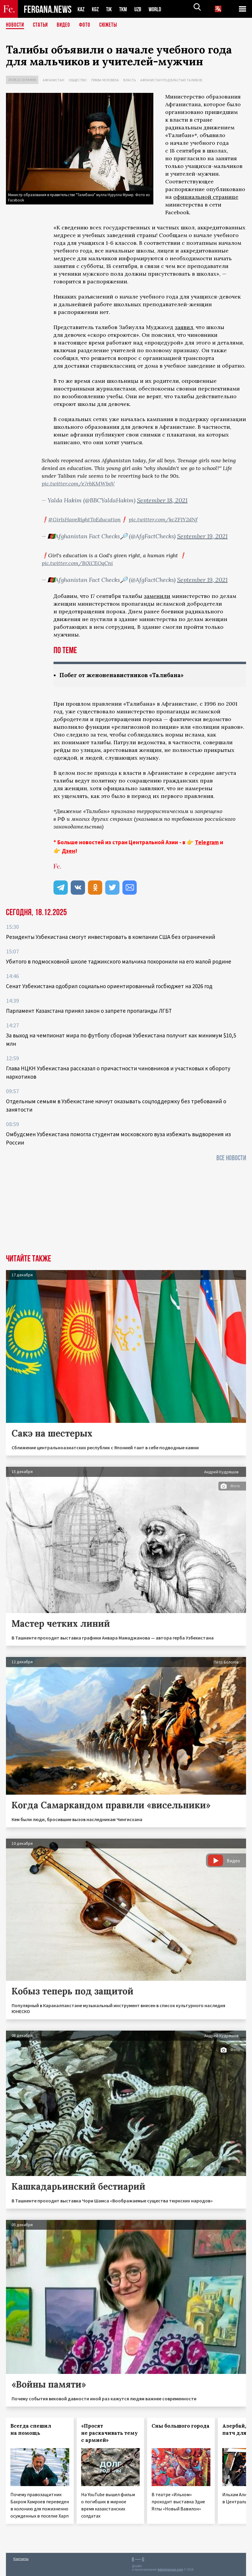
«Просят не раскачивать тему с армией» (109, 2433)
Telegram (207, 842)
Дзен (68, 851)
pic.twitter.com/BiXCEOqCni (77, 563)
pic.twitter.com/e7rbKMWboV (78, 483)
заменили (157, 596)
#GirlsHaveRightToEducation (84, 519)
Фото (87, 25)
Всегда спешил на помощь (30, 2430)
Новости (15, 25)
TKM (126, 9)
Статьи (42, 25)
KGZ (96, 9)
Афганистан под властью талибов (171, 80)
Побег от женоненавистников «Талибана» (124, 675)
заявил (184, 327)
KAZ (81, 9)
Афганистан (53, 80)
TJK (111, 9)
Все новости (231, 1158)
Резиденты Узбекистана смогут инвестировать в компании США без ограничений (110, 937)
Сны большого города (181, 2426)
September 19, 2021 (202, 536)
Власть (129, 80)
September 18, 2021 (162, 500)
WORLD (160, 9)
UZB (142, 9)
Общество (78, 80)
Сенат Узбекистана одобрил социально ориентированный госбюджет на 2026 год (109, 986)
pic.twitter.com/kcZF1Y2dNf (163, 519)
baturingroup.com (170, 2569)
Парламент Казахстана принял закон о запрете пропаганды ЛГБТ (89, 1011)
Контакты (21, 2558)
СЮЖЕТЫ (111, 25)
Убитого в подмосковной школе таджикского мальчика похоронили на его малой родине (118, 961)
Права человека (105, 80)
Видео (66, 25)
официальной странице (205, 196)
